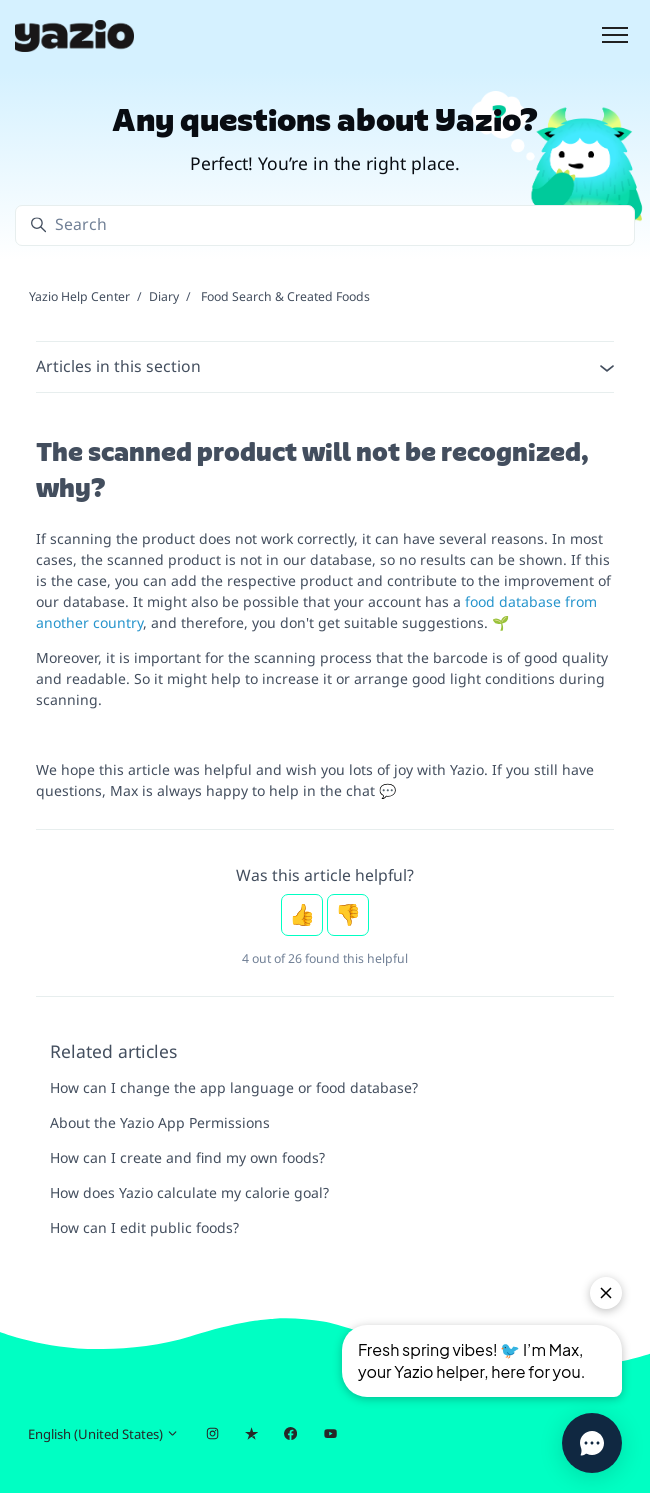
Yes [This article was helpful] (302, 915)
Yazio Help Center (79, 296)
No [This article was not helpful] (348, 915)
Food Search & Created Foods (285, 296)
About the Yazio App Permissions (160, 1122)
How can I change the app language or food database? (234, 1087)
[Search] (325, 225)
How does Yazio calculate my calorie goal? (189, 1192)
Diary (164, 296)
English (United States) (103, 1434)
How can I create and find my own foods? (187, 1157)
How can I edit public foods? (144, 1227)
